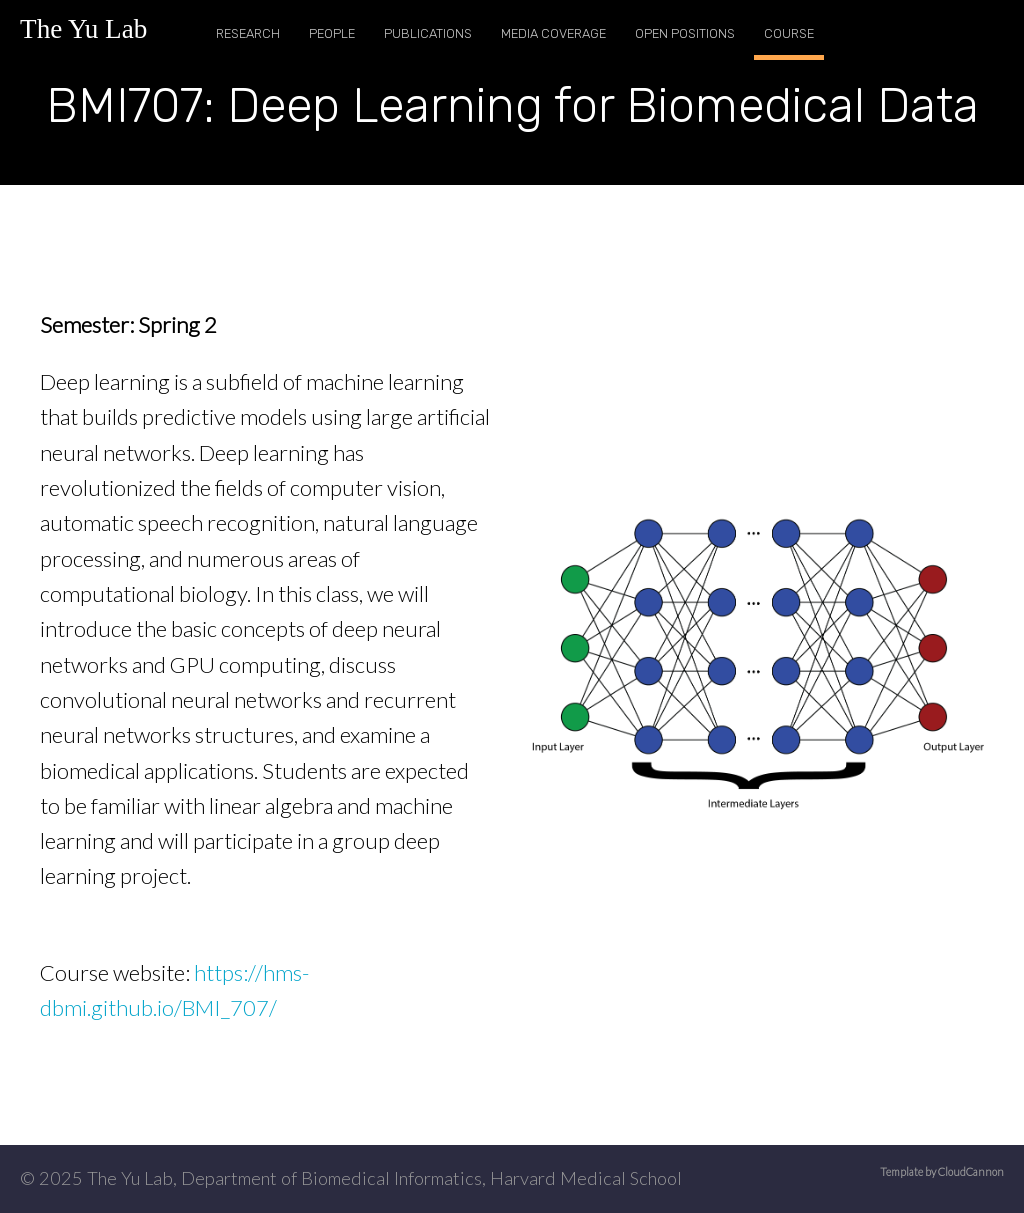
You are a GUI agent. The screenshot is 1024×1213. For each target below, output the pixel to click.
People (332, 33)
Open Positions (685, 33)
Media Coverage (553, 33)
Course (789, 33)
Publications (428, 33)
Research (248, 33)
